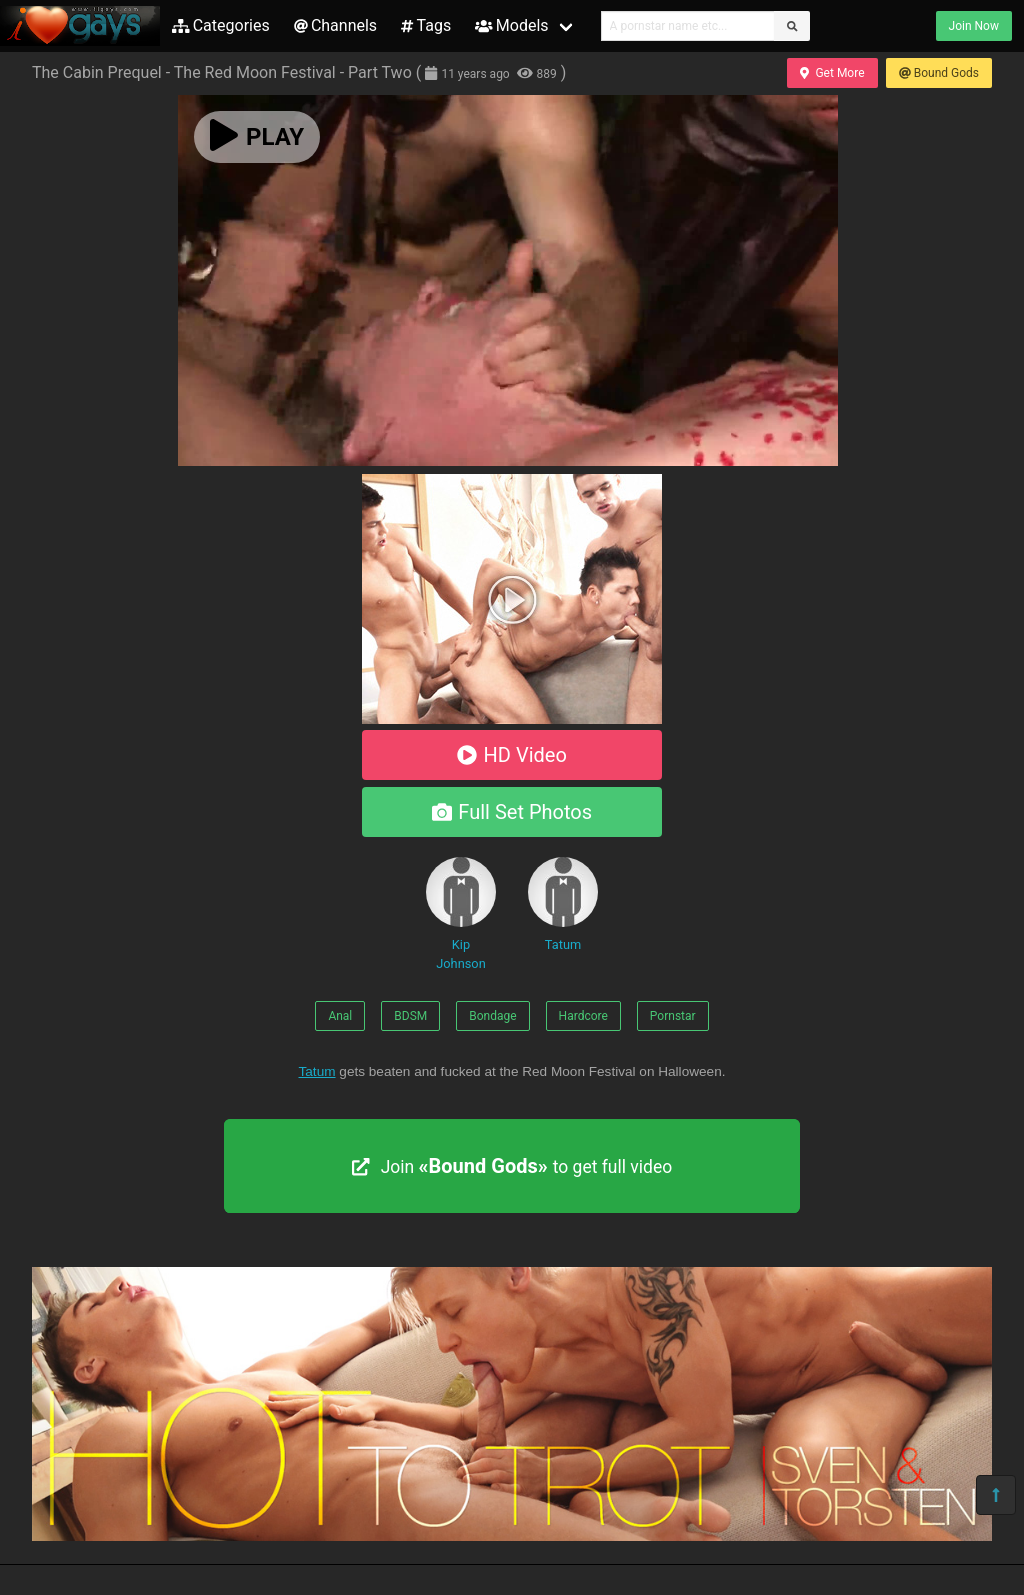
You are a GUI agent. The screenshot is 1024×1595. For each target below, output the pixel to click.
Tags (426, 25)
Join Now (974, 26)
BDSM (410, 1016)
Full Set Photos (512, 812)
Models (511, 25)
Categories (221, 25)
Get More (832, 73)
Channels (335, 25)
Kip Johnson (461, 914)
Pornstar (673, 1016)
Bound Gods (939, 73)
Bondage (492, 1016)
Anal (340, 1016)
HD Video (512, 755)
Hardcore (583, 1016)
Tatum (563, 904)
